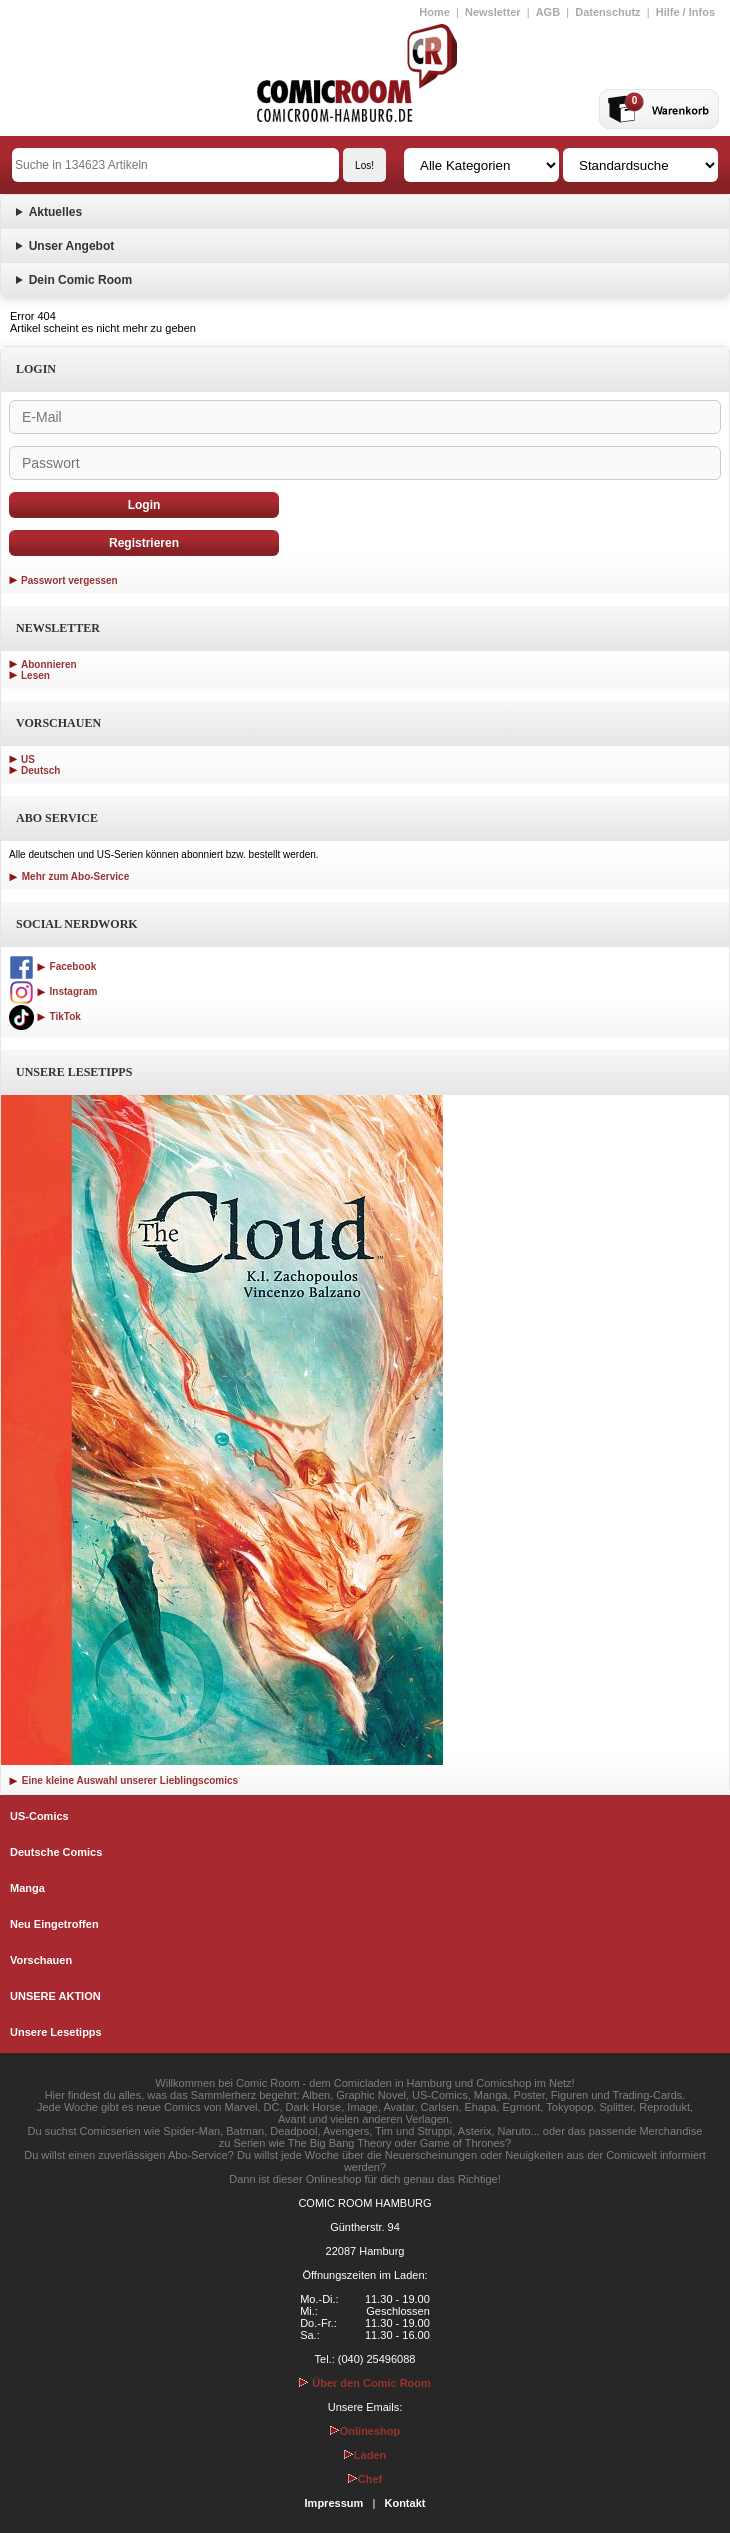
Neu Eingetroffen (54, 1924)
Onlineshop (365, 2431)
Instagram (53, 991)
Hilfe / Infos (685, 12)
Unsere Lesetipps (56, 2032)
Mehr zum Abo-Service (69, 876)
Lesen (35, 675)
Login (144, 505)
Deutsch (40, 770)
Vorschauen (41, 1960)
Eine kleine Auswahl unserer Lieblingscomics (123, 1780)
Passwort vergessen (69, 580)
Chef (365, 2479)
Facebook (52, 966)
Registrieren (144, 543)
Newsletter (493, 12)
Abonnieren (49, 664)
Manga (27, 1888)
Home (434, 12)
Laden (365, 2455)
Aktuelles (55, 212)
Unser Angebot (72, 246)
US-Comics (39, 1816)
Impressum (334, 2503)
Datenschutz (607, 12)
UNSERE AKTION (55, 1996)
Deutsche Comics (56, 1852)
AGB (548, 12)
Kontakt (404, 2503)
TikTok (45, 1016)
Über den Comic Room (365, 2383)
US (28, 759)
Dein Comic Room (80, 280)
